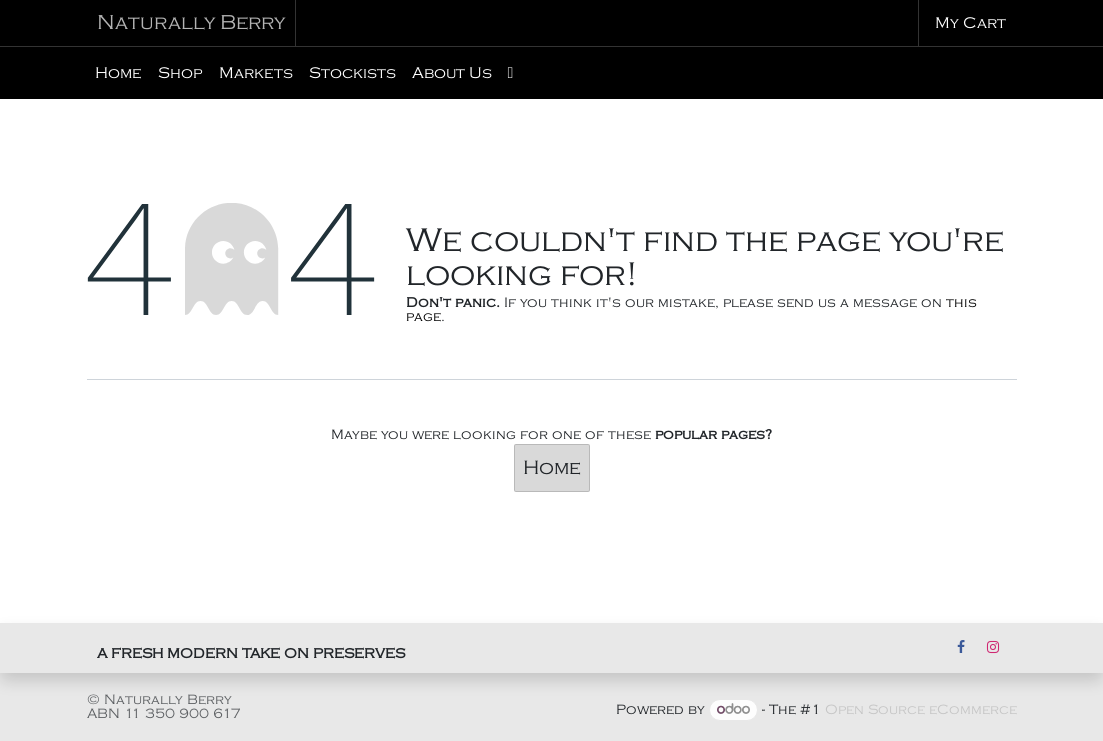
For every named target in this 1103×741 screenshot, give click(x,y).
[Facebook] (961, 647)
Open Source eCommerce (921, 709)
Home (552, 468)
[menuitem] (118, 73)
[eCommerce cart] (968, 23)
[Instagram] (993, 647)
